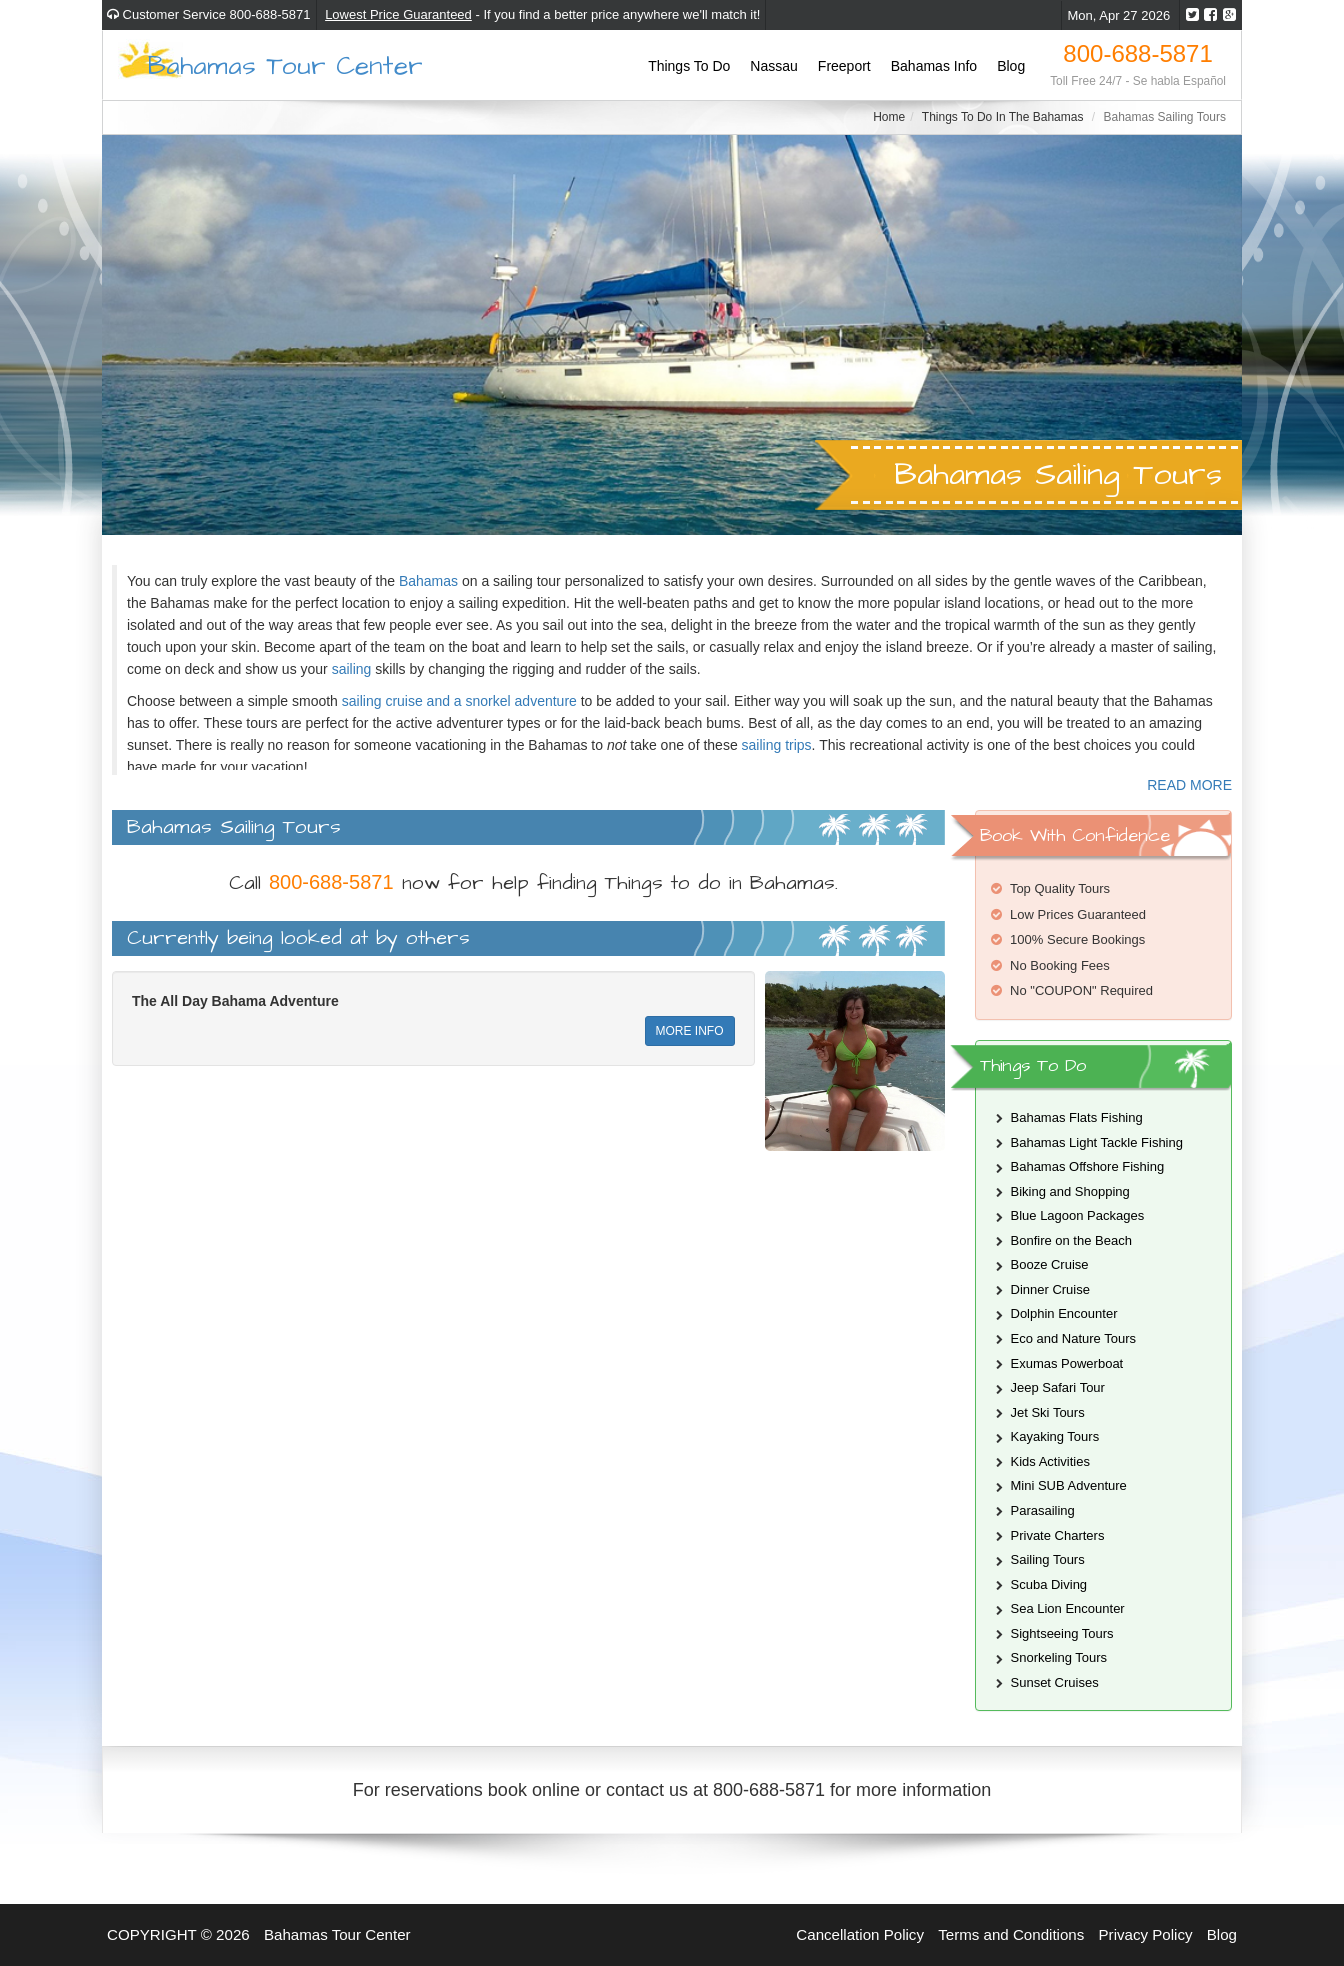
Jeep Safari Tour (1058, 1387)
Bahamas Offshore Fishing (1088, 1166)
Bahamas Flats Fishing (1077, 1117)
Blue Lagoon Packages (1078, 1215)
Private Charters (1058, 1535)
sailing (354, 669)
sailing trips (777, 745)
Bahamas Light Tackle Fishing (1097, 1142)
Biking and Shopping (1070, 1191)
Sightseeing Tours (1062, 1633)
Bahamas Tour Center (285, 64)
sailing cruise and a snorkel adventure (459, 701)
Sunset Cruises (1055, 1682)
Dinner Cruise (1050, 1289)
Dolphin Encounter (1064, 1313)
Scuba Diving (1049, 1584)
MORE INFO (690, 1031)
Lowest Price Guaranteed (398, 14)
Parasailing (1043, 1510)
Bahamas (428, 581)
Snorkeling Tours (1059, 1657)
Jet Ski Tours (1048, 1412)
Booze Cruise (1050, 1264)
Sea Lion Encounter (1068, 1608)
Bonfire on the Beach (1071, 1240)
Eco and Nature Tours (1074, 1338)
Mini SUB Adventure (1069, 1485)
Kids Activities (1050, 1461)
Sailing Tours (1048, 1559)
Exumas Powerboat (1067, 1363)
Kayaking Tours (1055, 1436)
